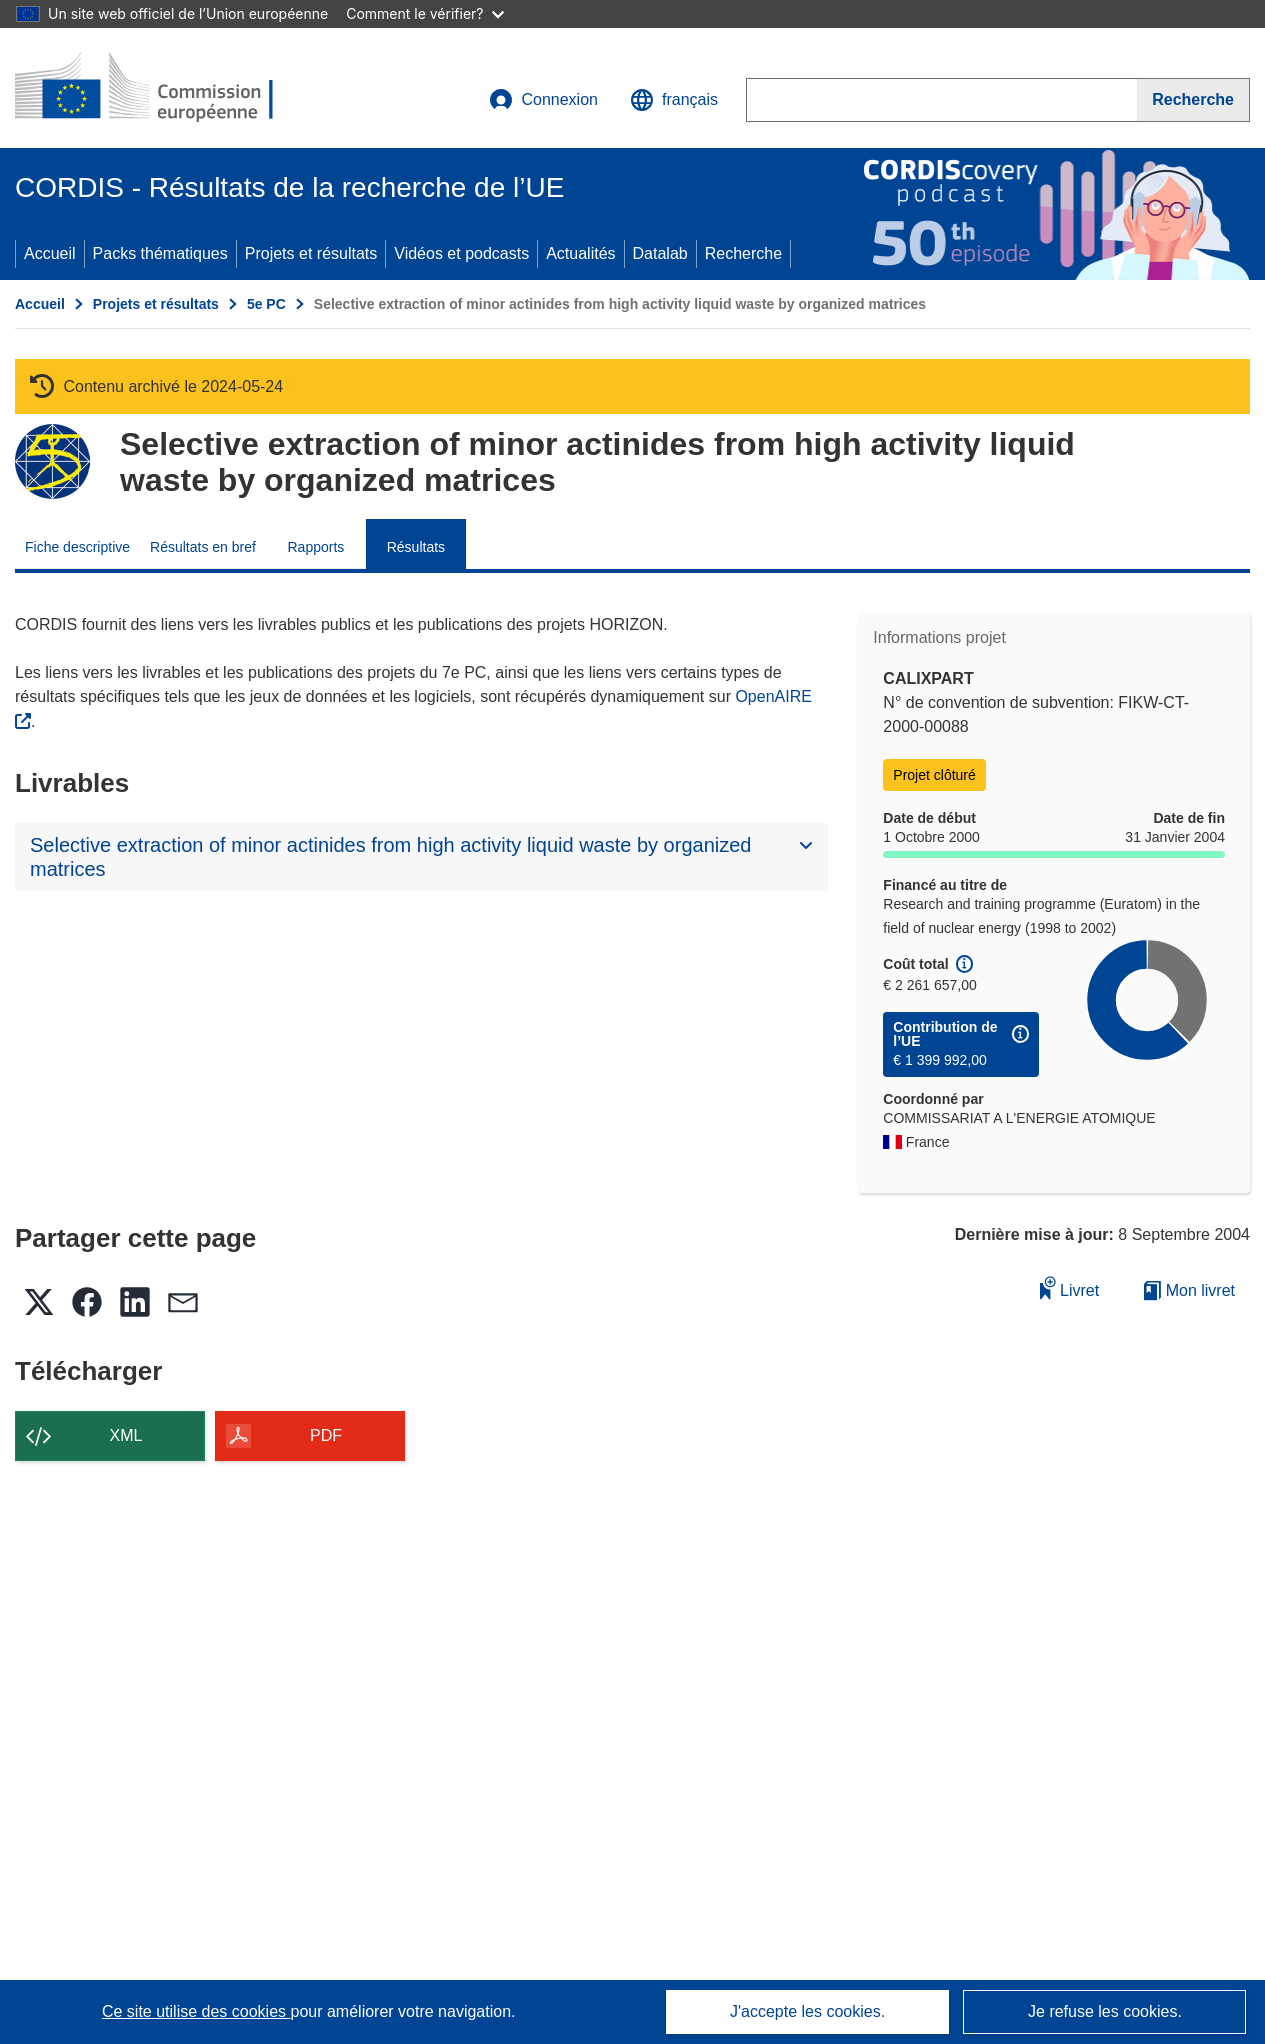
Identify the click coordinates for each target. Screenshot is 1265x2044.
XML (126, 1435)
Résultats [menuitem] (416, 547)
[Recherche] (1193, 100)
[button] (674, 100)
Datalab (660, 253)
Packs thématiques (160, 253)
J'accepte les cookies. (807, 2011)
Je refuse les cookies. (1105, 2011)
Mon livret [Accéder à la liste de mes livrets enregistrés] (1189, 1290)
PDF (326, 1435)
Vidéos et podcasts (461, 253)
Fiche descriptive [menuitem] (77, 547)
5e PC (266, 304)
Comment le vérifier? (424, 13)
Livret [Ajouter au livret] (1070, 1287)
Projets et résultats (311, 253)
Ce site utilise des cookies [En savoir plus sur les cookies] (196, 2011)
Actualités (580, 253)
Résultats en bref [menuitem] (203, 547)
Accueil (50, 253)
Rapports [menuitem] (315, 547)
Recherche (743, 253)
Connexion (543, 100)
